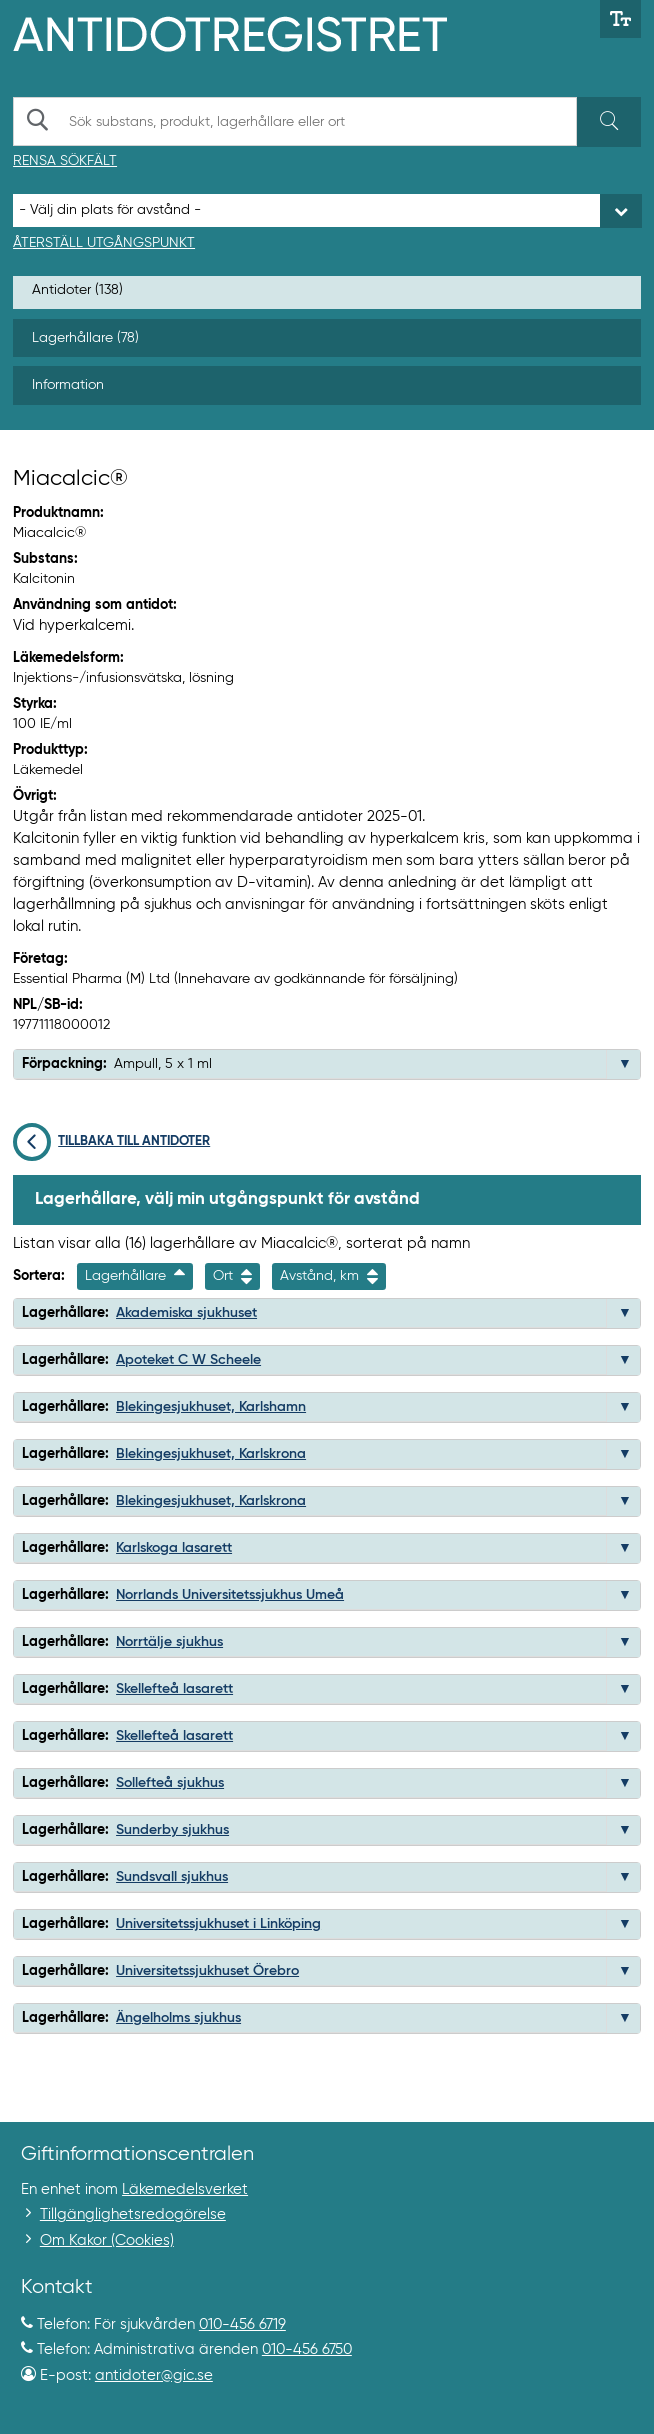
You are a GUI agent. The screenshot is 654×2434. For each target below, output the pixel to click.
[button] (625, 1064)
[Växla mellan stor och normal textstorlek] (620, 19)
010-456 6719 (242, 2324)
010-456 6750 (307, 2349)
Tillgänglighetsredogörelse (133, 2214)
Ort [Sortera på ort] (232, 1276)
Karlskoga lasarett (174, 1548)
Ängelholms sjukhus (178, 2018)
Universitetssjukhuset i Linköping (218, 1924)
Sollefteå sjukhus (170, 1783)
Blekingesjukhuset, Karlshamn (211, 1407)
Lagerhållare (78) (85, 338)
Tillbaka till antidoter (111, 1141)
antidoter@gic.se (154, 2375)
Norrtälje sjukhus (169, 1642)
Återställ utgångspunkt (104, 243)
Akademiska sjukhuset (186, 1313)
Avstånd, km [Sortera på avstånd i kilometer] (329, 1276)
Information (68, 385)
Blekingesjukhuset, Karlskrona (211, 1454)
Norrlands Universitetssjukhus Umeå (230, 1595)
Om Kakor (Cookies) (107, 2240)
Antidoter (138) (77, 290)
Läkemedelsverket (185, 2189)
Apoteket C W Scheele (188, 1360)
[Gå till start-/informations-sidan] (251, 32)
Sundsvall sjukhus (172, 1877)
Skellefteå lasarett (174, 1689)
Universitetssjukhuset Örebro (207, 1971)
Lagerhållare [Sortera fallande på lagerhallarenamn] (135, 1276)
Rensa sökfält (65, 161)
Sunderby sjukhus (172, 1830)
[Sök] (609, 122)
